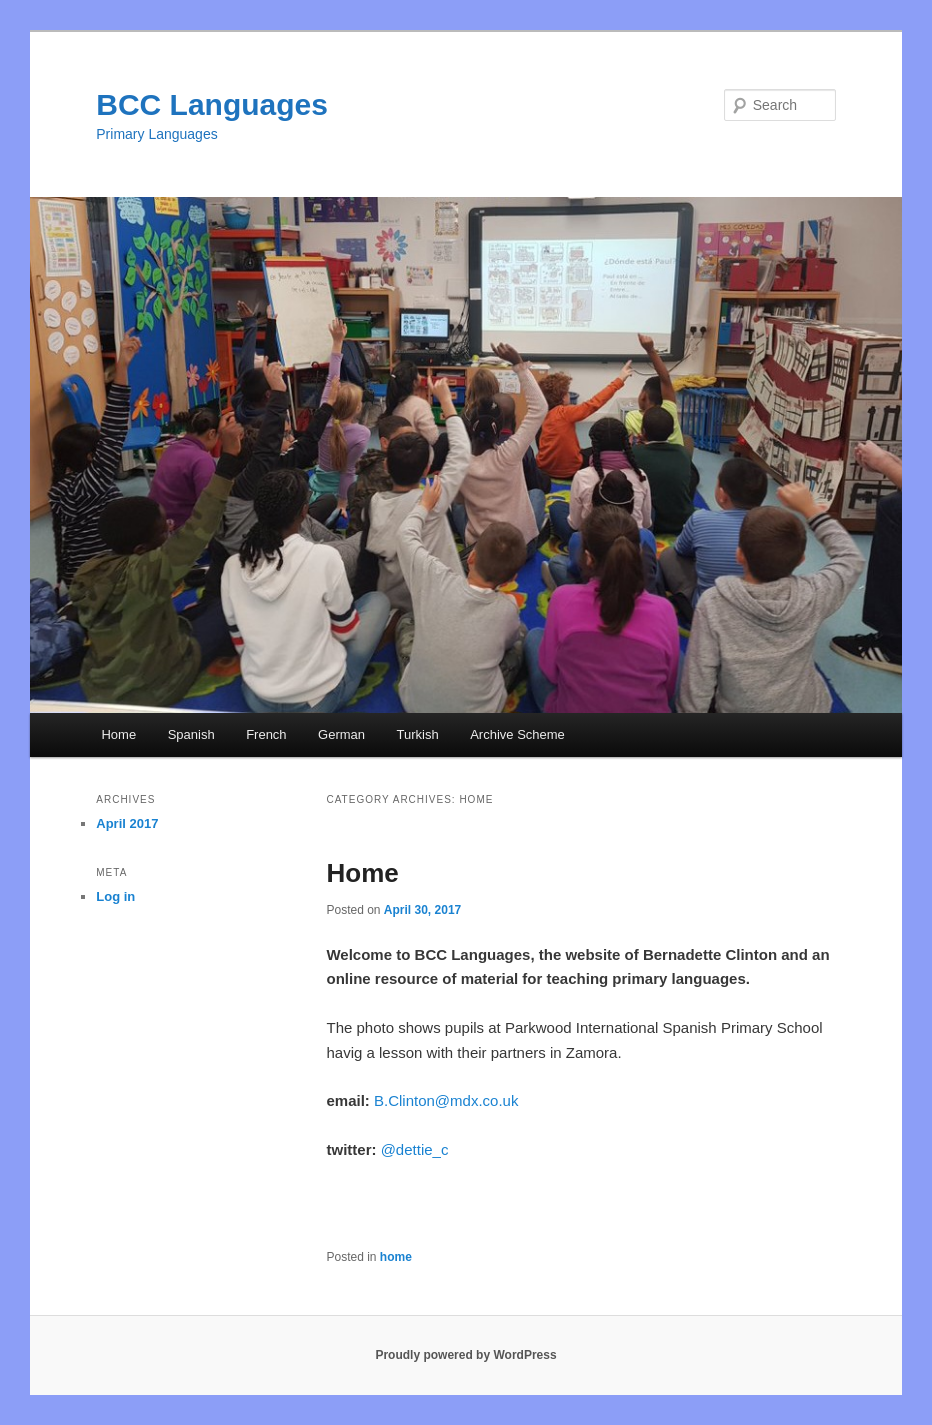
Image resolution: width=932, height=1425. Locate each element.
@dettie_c (415, 1149)
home (396, 1257)
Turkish (418, 734)
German (341, 734)
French (266, 734)
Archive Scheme (517, 734)
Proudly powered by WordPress (465, 1355)
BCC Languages (212, 104)
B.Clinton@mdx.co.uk (446, 1100)
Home (118, 734)
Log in (115, 896)
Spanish (191, 734)
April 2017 (127, 823)
